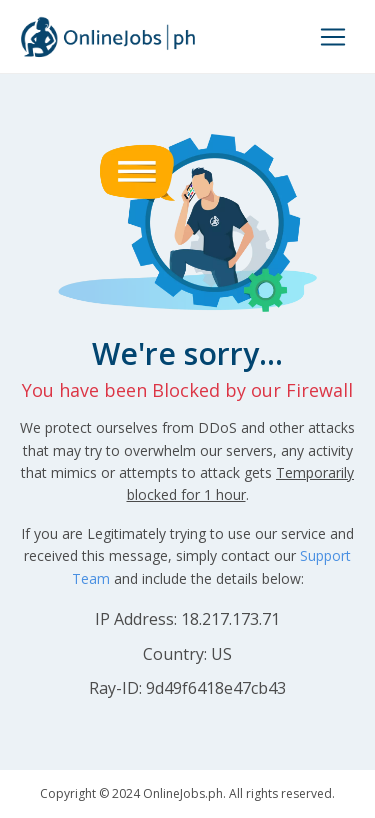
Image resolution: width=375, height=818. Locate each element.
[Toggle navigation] (333, 37)
